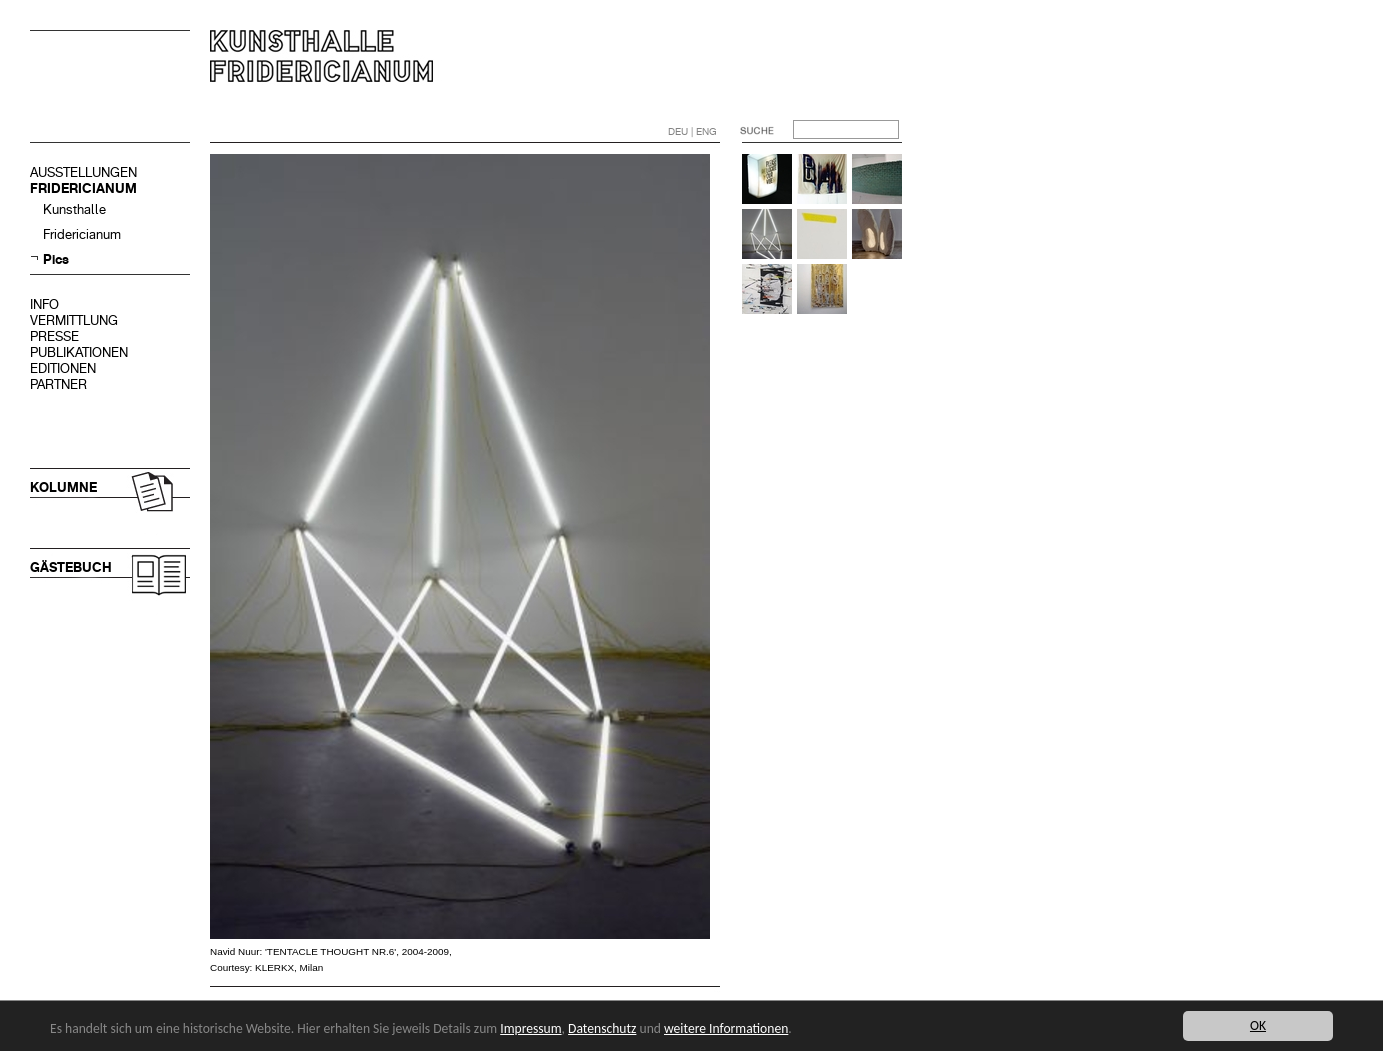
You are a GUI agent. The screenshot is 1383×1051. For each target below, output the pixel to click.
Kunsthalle (74, 209)
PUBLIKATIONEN (79, 352)
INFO (44, 304)
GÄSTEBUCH (71, 567)
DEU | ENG (692, 131)
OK (1258, 1025)
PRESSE (54, 336)
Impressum (530, 1028)
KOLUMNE (63, 487)
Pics (56, 259)
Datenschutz (602, 1028)
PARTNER (58, 384)
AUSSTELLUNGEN (83, 172)
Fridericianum (82, 234)
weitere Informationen (726, 1028)
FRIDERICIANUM (83, 188)
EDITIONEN (63, 368)
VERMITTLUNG (74, 320)
